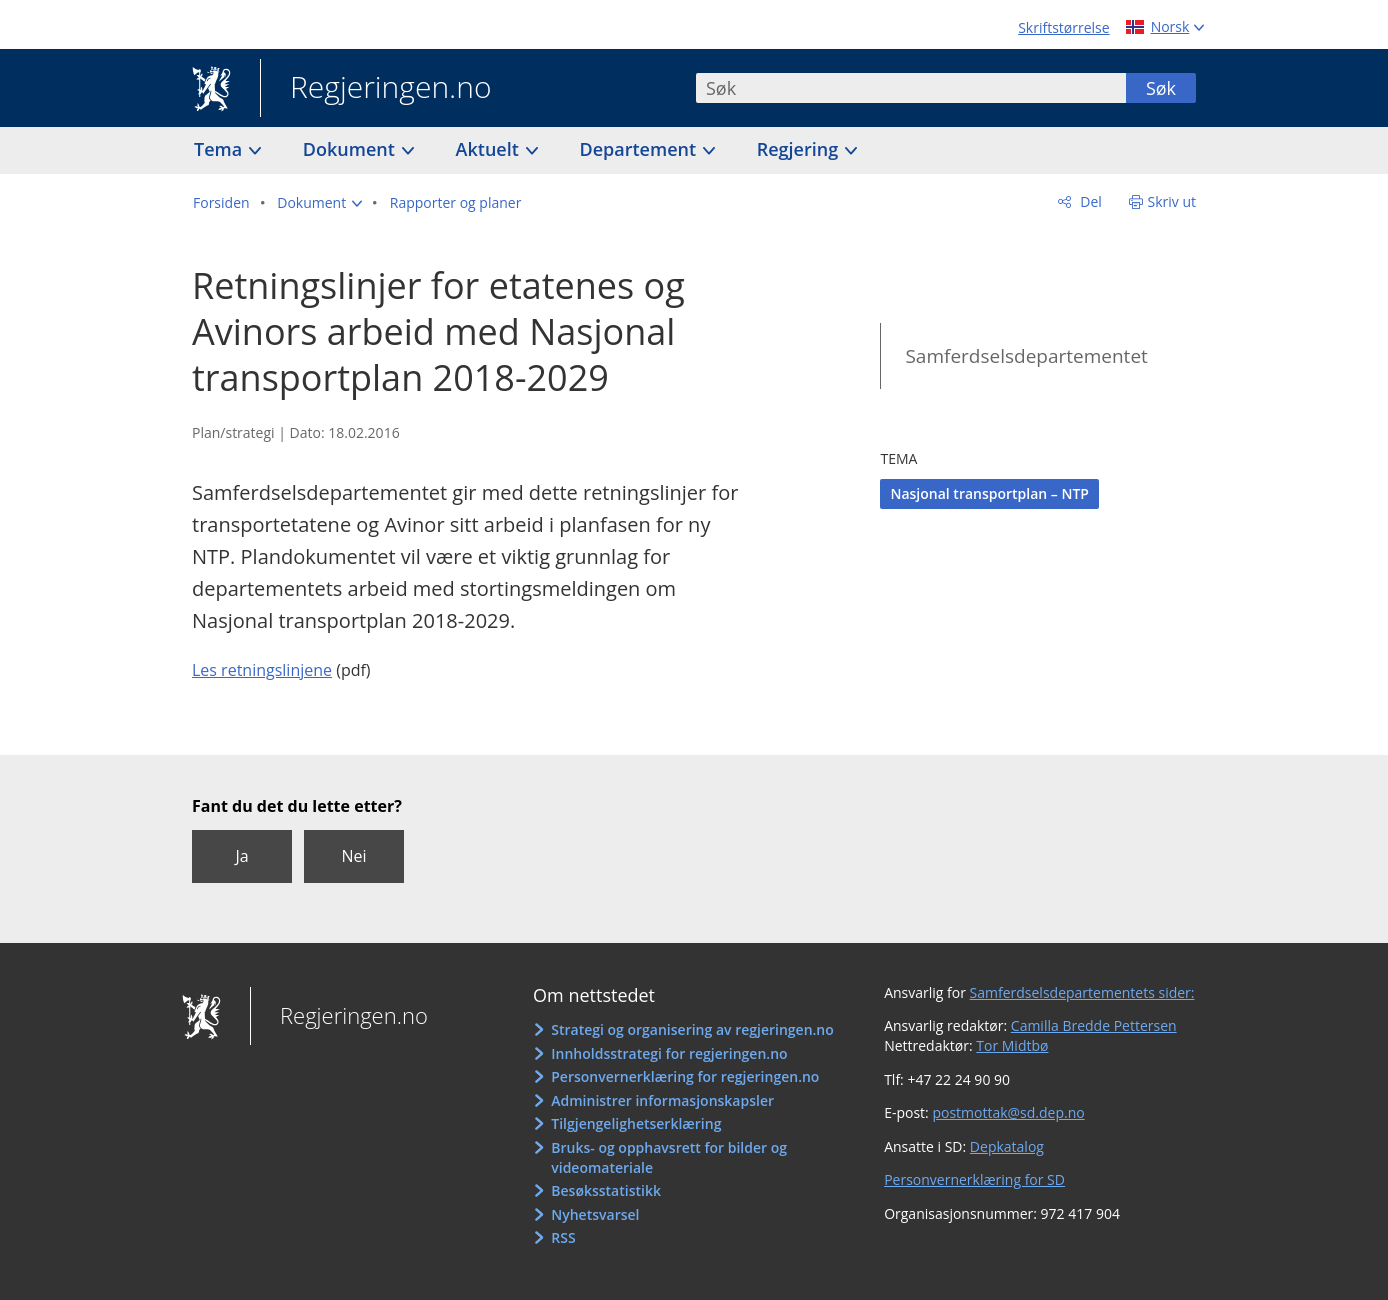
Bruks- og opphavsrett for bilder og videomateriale (669, 1157)
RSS (563, 1237)
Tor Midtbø (1012, 1045)
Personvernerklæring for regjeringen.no (685, 1076)
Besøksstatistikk (606, 1190)
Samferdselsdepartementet (1026, 356)
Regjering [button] (800, 149)
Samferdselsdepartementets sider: (1082, 992)
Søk (1161, 88)
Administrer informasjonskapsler (662, 1100)
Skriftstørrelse (1063, 27)
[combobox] (911, 88)
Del (1089, 201)
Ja (241, 856)
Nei (353, 856)
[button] (319, 203)
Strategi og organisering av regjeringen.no (692, 1029)
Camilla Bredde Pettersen (1094, 1025)
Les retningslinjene (262, 670)
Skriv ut (1172, 201)
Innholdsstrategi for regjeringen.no (669, 1053)
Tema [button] (220, 149)
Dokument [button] (351, 149)
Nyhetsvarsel (595, 1214)
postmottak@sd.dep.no (1008, 1112)
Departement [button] (640, 149)
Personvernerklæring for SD (974, 1179)
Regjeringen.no (376, 89)
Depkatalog (1007, 1146)
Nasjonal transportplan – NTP (989, 493)
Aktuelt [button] (490, 149)
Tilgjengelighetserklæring (636, 1123)
